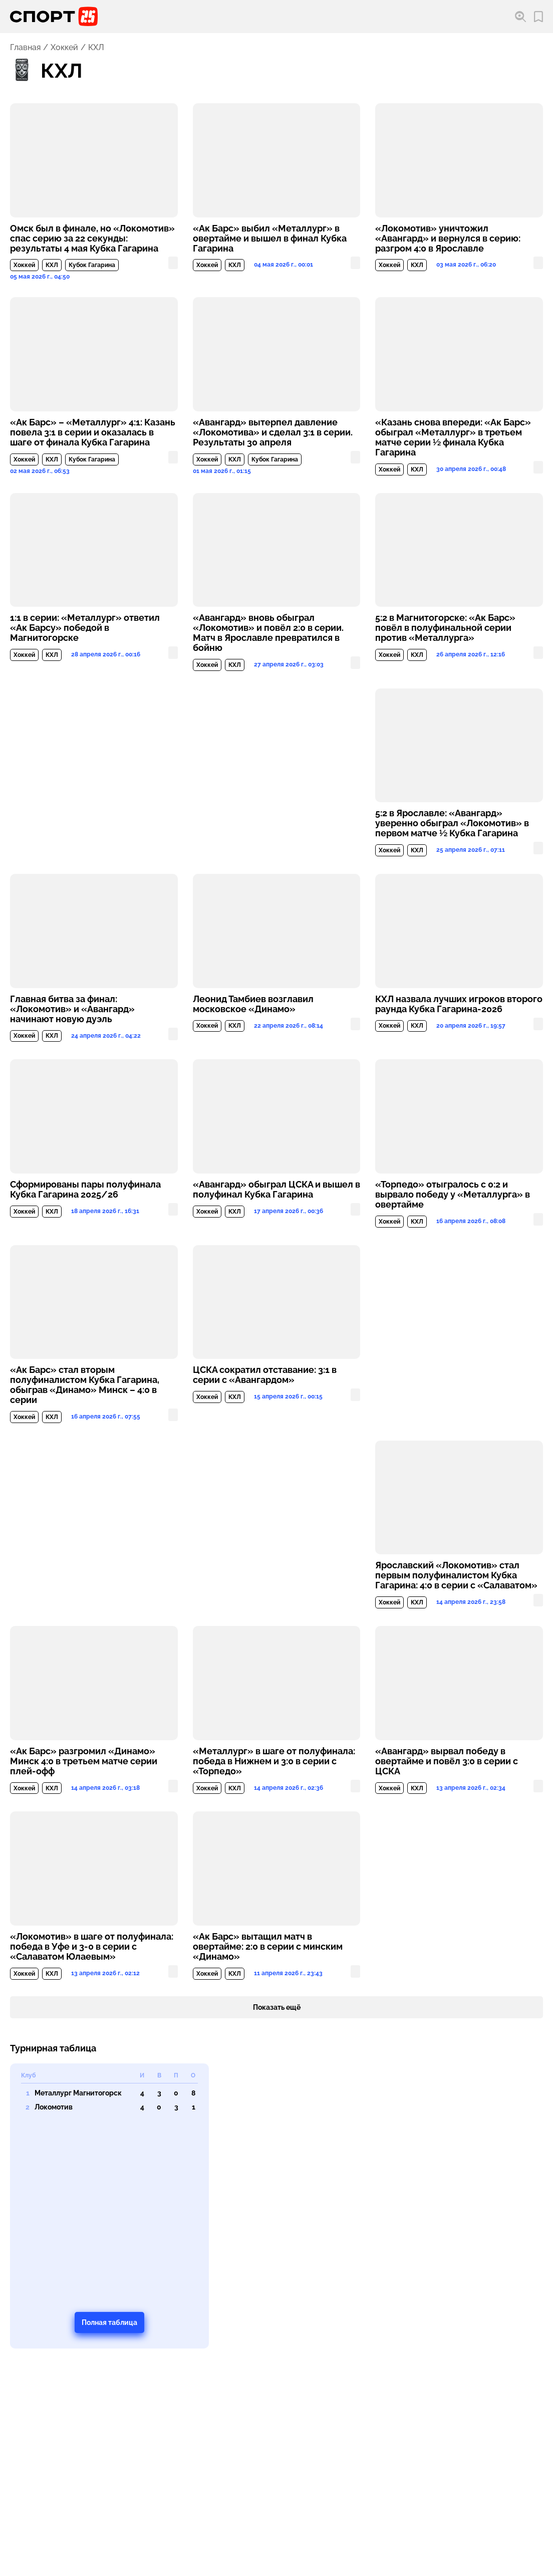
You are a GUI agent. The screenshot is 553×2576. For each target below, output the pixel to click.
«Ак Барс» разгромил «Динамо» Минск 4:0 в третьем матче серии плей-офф (83, 1761)
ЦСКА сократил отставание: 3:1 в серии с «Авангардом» (265, 1375)
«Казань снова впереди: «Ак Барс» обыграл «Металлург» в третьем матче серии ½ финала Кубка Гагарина (453, 437)
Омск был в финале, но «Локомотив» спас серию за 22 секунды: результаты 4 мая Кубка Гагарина (92, 238)
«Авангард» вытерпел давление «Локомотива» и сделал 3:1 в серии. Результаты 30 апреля (273, 432)
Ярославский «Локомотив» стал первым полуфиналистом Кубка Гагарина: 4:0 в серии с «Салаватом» (456, 1575)
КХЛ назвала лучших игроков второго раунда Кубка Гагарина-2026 (458, 1004)
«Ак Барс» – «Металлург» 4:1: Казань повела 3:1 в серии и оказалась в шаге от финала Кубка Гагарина (92, 432)
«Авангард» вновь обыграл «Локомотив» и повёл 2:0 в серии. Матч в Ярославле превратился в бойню (268, 633)
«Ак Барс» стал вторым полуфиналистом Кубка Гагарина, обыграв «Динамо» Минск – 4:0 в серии (84, 1385)
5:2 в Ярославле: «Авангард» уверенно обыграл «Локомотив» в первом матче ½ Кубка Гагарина (452, 823)
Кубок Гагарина (92, 265)
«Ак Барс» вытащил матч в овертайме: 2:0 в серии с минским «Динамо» (268, 1947)
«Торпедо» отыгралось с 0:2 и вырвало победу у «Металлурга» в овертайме (452, 1195)
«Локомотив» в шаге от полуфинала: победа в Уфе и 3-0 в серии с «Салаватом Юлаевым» (91, 1947)
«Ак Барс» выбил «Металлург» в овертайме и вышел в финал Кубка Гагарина (270, 238)
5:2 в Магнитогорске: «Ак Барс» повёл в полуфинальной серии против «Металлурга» (445, 628)
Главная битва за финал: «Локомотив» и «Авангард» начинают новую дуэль (72, 1009)
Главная (25, 47)
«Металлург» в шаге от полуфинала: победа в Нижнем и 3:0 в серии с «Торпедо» (274, 1761)
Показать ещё (277, 2007)
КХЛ (52, 265)
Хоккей (64, 47)
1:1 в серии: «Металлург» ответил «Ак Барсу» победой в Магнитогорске (85, 628)
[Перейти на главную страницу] (54, 16)
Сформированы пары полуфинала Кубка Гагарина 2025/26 (85, 1190)
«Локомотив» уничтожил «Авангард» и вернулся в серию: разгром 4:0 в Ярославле (447, 238)
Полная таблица (109, 2322)
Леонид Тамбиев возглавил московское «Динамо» (253, 1004)
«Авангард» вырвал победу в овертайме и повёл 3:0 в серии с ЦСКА (446, 1761)
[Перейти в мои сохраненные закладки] (538, 17)
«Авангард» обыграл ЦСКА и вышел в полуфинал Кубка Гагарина (276, 1190)
